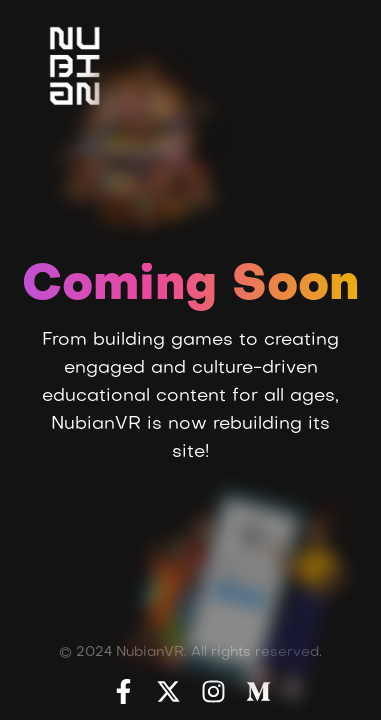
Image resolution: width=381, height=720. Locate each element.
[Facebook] (123, 691)
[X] (168, 691)
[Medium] (258, 691)
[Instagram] (213, 691)
